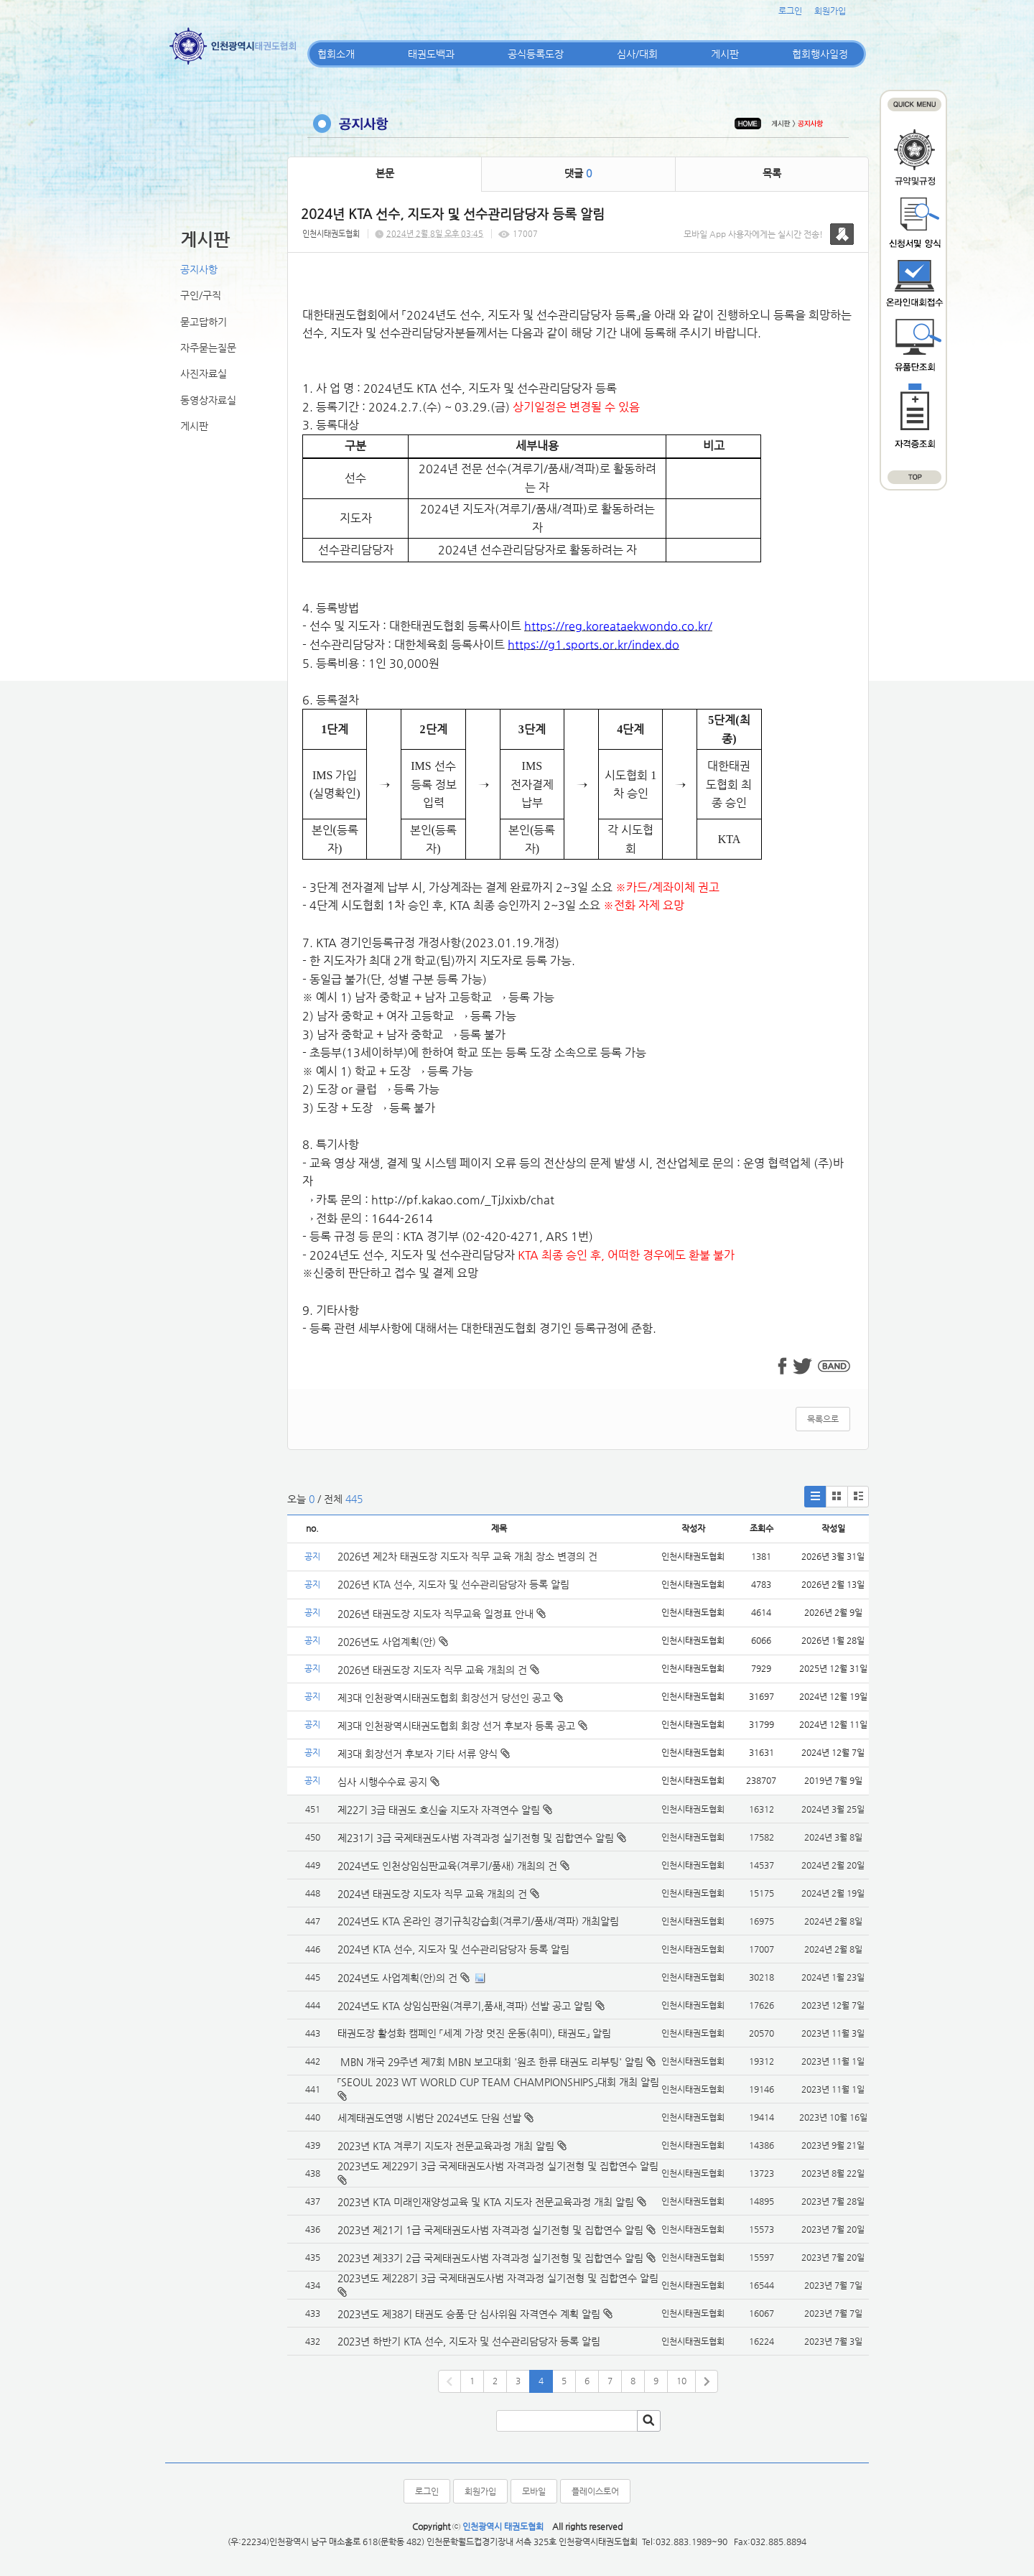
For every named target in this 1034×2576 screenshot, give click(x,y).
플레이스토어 (595, 2491)
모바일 (534, 2491)
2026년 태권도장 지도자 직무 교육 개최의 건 (438, 1669)
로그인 (790, 11)
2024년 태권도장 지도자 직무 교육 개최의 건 (432, 1894)
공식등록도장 (536, 54)
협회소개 (336, 54)
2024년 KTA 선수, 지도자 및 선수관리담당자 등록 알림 (453, 1949)
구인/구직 (200, 295)
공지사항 (199, 269)
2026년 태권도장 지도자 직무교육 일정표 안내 (441, 1613)
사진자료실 (203, 373)
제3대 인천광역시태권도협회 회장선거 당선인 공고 (450, 1697)
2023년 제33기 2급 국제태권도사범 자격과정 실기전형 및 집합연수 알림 (490, 2258)
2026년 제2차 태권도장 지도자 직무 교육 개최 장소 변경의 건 (468, 1556)
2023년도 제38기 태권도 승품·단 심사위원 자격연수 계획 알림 (468, 2314)
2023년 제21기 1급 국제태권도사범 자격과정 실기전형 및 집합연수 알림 (490, 2230)
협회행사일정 (820, 54)
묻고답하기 (203, 321)
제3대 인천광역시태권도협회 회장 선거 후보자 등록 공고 (462, 1725)
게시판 (725, 54)
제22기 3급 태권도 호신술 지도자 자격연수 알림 (438, 1809)
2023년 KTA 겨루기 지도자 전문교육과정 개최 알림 (445, 2146)
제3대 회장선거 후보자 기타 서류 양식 (423, 1753)
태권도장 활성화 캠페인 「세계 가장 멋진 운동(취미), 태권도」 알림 (474, 2033)
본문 (385, 173)
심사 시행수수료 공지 (388, 1781)
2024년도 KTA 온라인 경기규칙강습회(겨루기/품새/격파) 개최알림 (478, 1921)
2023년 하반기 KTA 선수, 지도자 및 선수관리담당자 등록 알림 (468, 2341)
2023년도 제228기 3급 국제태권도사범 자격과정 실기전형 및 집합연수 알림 (497, 2278)
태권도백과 (431, 54)
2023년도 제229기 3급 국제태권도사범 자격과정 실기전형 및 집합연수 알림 (497, 2166)
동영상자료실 (208, 400)
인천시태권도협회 (331, 233)
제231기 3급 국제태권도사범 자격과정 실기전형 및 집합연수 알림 (475, 1837)
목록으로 (823, 1419)
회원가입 (830, 11)
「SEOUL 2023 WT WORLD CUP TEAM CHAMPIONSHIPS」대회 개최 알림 (498, 2082)
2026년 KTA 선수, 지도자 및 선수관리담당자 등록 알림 (453, 1584)
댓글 (578, 173)
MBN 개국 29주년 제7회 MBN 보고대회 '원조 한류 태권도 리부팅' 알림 (490, 2062)
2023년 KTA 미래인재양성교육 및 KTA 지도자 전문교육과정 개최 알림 (485, 2202)
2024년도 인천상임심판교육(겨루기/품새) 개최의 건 (447, 1865)
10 (681, 2381)
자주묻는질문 (208, 347)
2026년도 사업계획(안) (392, 1641)
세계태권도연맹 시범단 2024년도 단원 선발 (429, 2118)
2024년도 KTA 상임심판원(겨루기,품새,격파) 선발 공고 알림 (464, 2006)
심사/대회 (637, 54)
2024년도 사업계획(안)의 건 (397, 1978)
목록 (772, 173)
